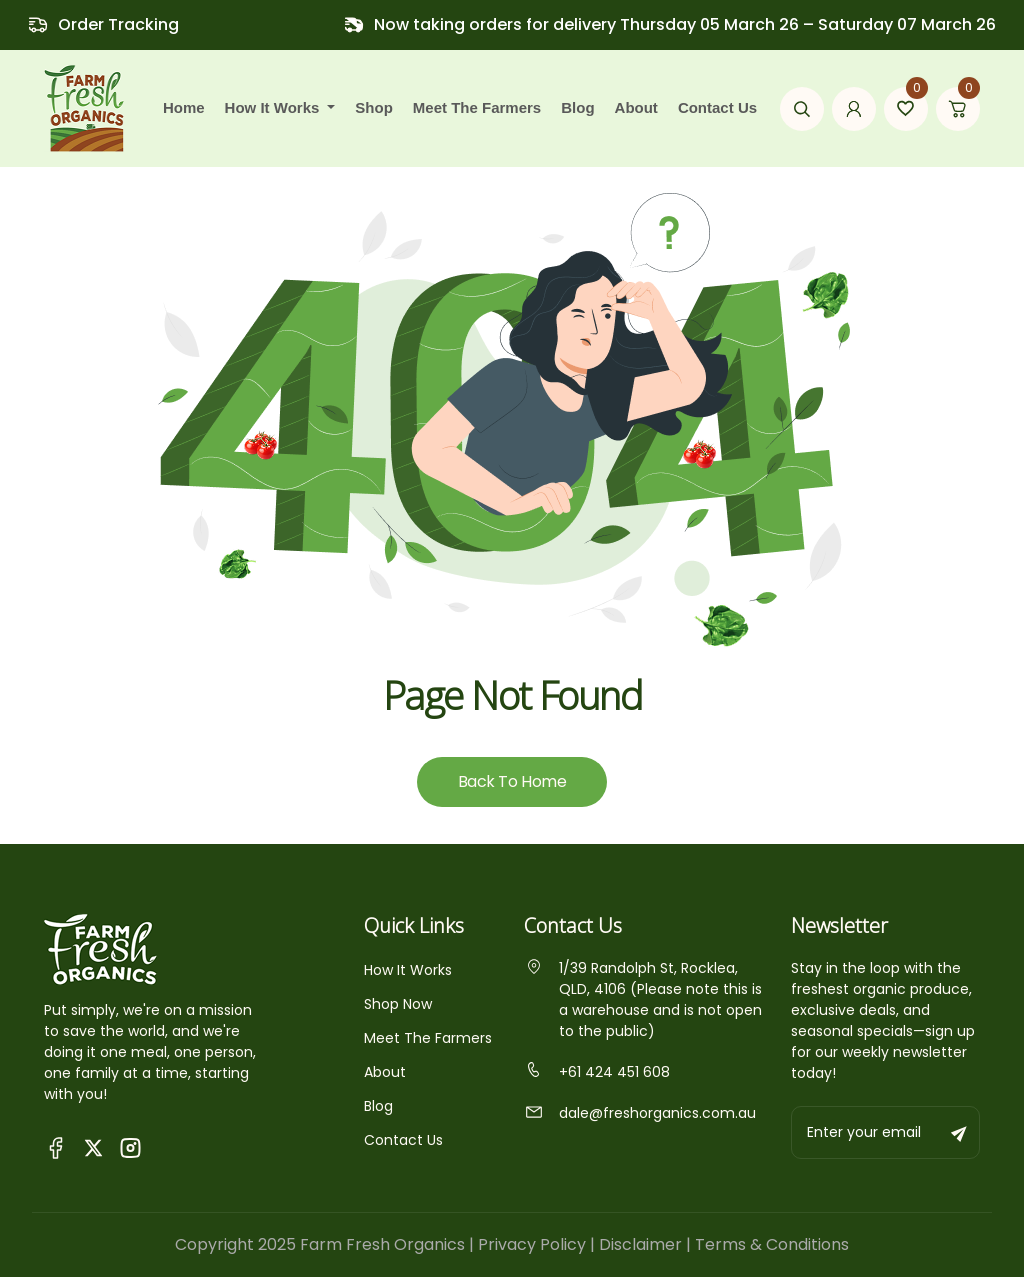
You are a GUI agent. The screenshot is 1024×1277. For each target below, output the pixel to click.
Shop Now (398, 1004)
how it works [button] (274, 107)
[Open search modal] (802, 109)
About (636, 107)
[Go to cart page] (958, 109)
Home (184, 107)
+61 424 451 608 (597, 1072)
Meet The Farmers (428, 1038)
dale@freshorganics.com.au (640, 1113)
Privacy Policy (532, 1244)
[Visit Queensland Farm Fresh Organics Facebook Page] (56, 1146)
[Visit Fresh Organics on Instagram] (130, 1146)
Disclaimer (640, 1244)
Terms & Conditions (772, 1244)
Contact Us (717, 107)
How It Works (408, 970)
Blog (577, 107)
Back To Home (512, 781)
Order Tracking (118, 24)
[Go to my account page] (854, 109)
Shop (374, 107)
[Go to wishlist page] (906, 109)
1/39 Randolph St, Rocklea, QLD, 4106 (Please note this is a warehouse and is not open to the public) (643, 999)
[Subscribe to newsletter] (960, 1132)
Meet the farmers (477, 107)
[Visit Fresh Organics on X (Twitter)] (93, 1147)
